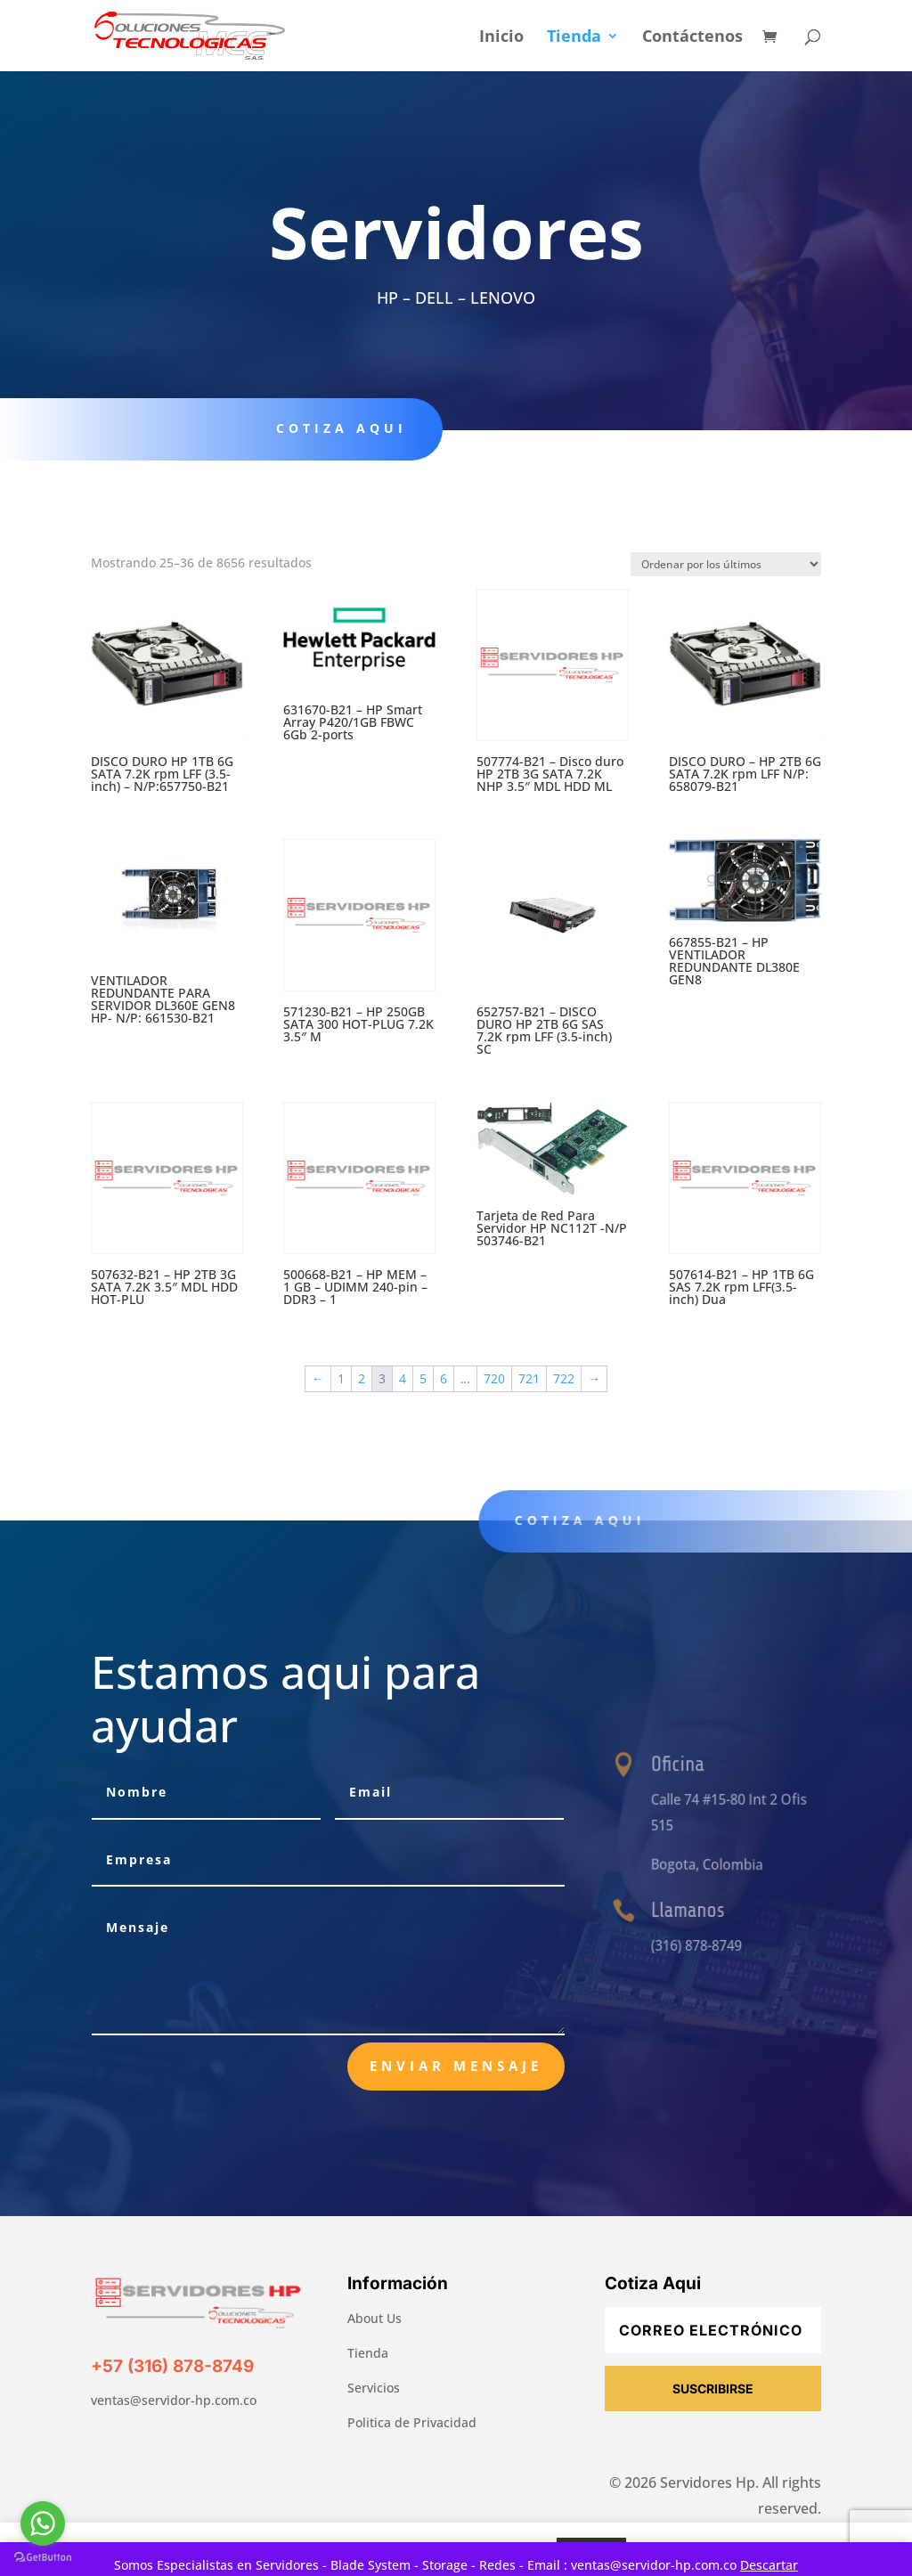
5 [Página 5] (423, 1378)
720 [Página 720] (494, 1378)
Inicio (501, 37)
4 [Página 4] (402, 1378)
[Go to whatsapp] (42, 2523)
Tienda (574, 37)
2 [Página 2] (361, 1378)
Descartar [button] (769, 2564)
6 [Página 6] (443, 1378)
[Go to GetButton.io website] (42, 2558)
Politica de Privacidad (411, 2422)
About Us (374, 2318)
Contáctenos (692, 37)
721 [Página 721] (529, 1378)
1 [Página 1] (341, 1378)
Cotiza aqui (332, 428)
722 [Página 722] (563, 1378)
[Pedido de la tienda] (726, 564)
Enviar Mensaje (456, 2066)
